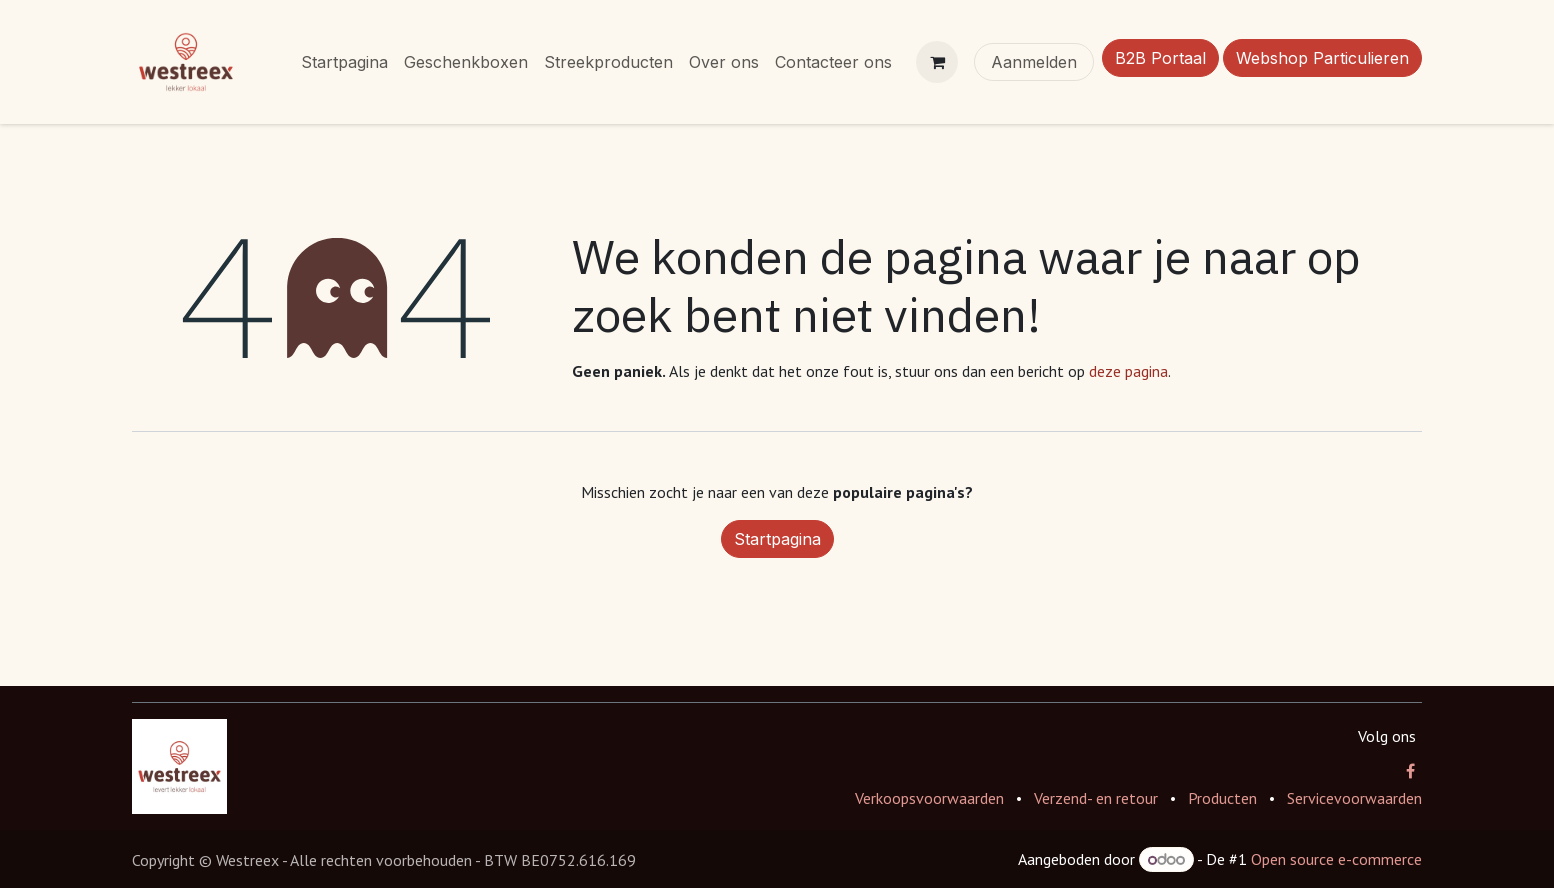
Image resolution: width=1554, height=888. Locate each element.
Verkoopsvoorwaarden (929, 798)
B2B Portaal (1160, 58)
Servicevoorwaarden (1354, 798)
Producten (1222, 798)
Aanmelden (1034, 62)
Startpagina (777, 539)
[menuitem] (344, 62)
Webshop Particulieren (1322, 58)
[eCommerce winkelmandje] (937, 62)
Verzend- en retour (1096, 798)
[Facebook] (1410, 771)
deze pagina (1128, 371)
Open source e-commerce (1336, 859)
